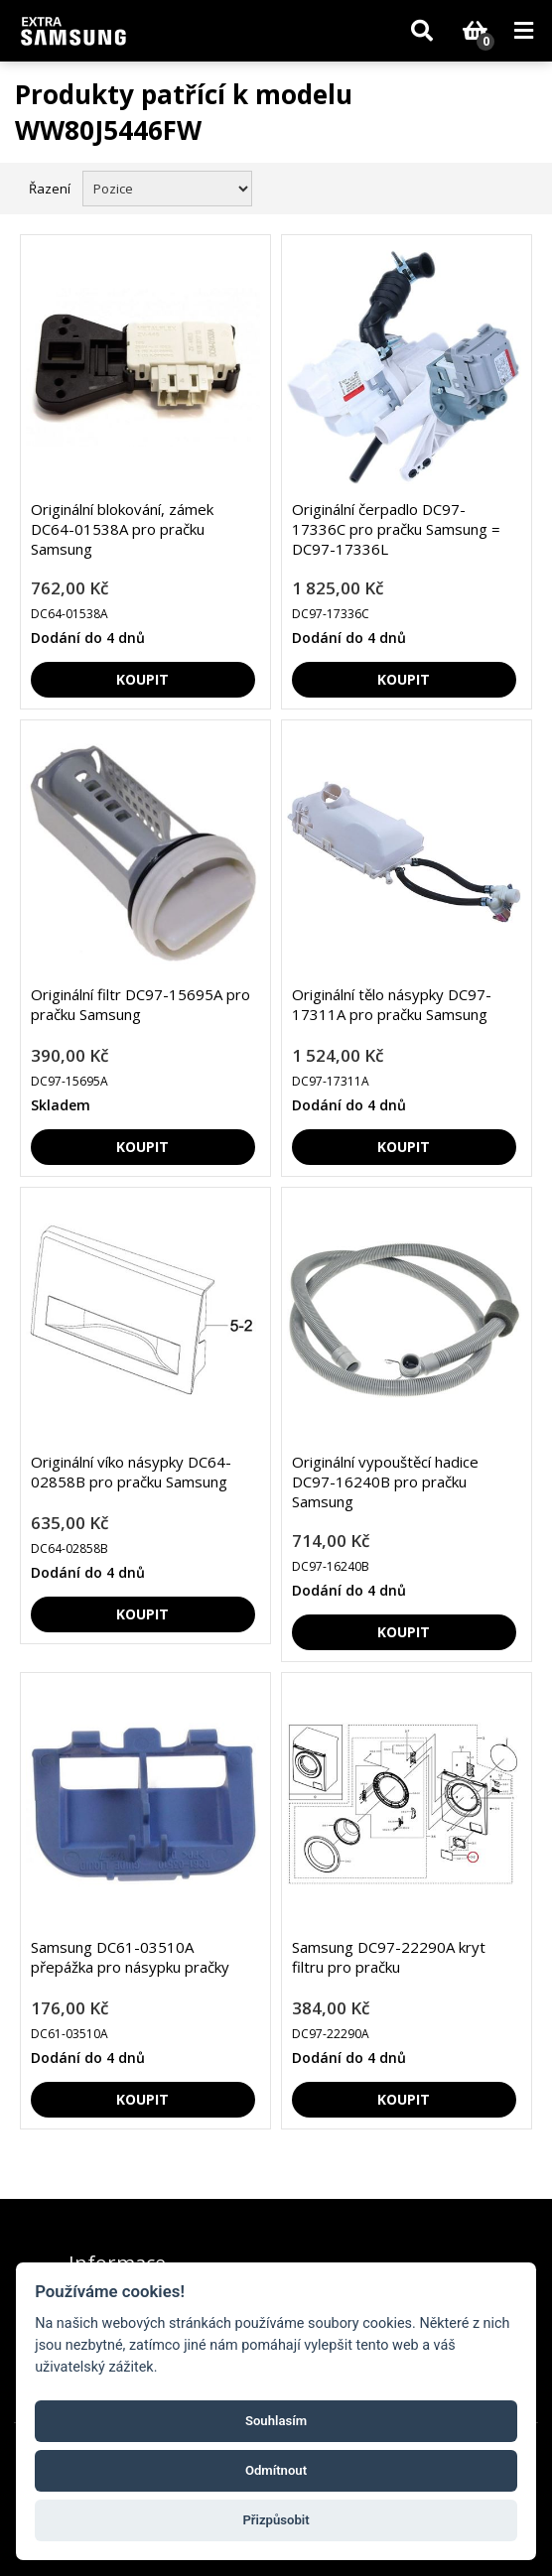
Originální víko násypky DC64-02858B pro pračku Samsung (131, 1471)
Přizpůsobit (275, 2519)
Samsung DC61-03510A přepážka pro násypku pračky (130, 1957)
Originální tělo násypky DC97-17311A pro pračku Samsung (391, 1004)
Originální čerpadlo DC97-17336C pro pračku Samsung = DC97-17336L (396, 529)
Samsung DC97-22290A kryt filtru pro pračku (388, 1957)
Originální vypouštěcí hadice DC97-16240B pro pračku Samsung (385, 1481)
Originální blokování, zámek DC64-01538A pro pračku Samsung (122, 529)
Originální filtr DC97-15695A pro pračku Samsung (140, 1004)
